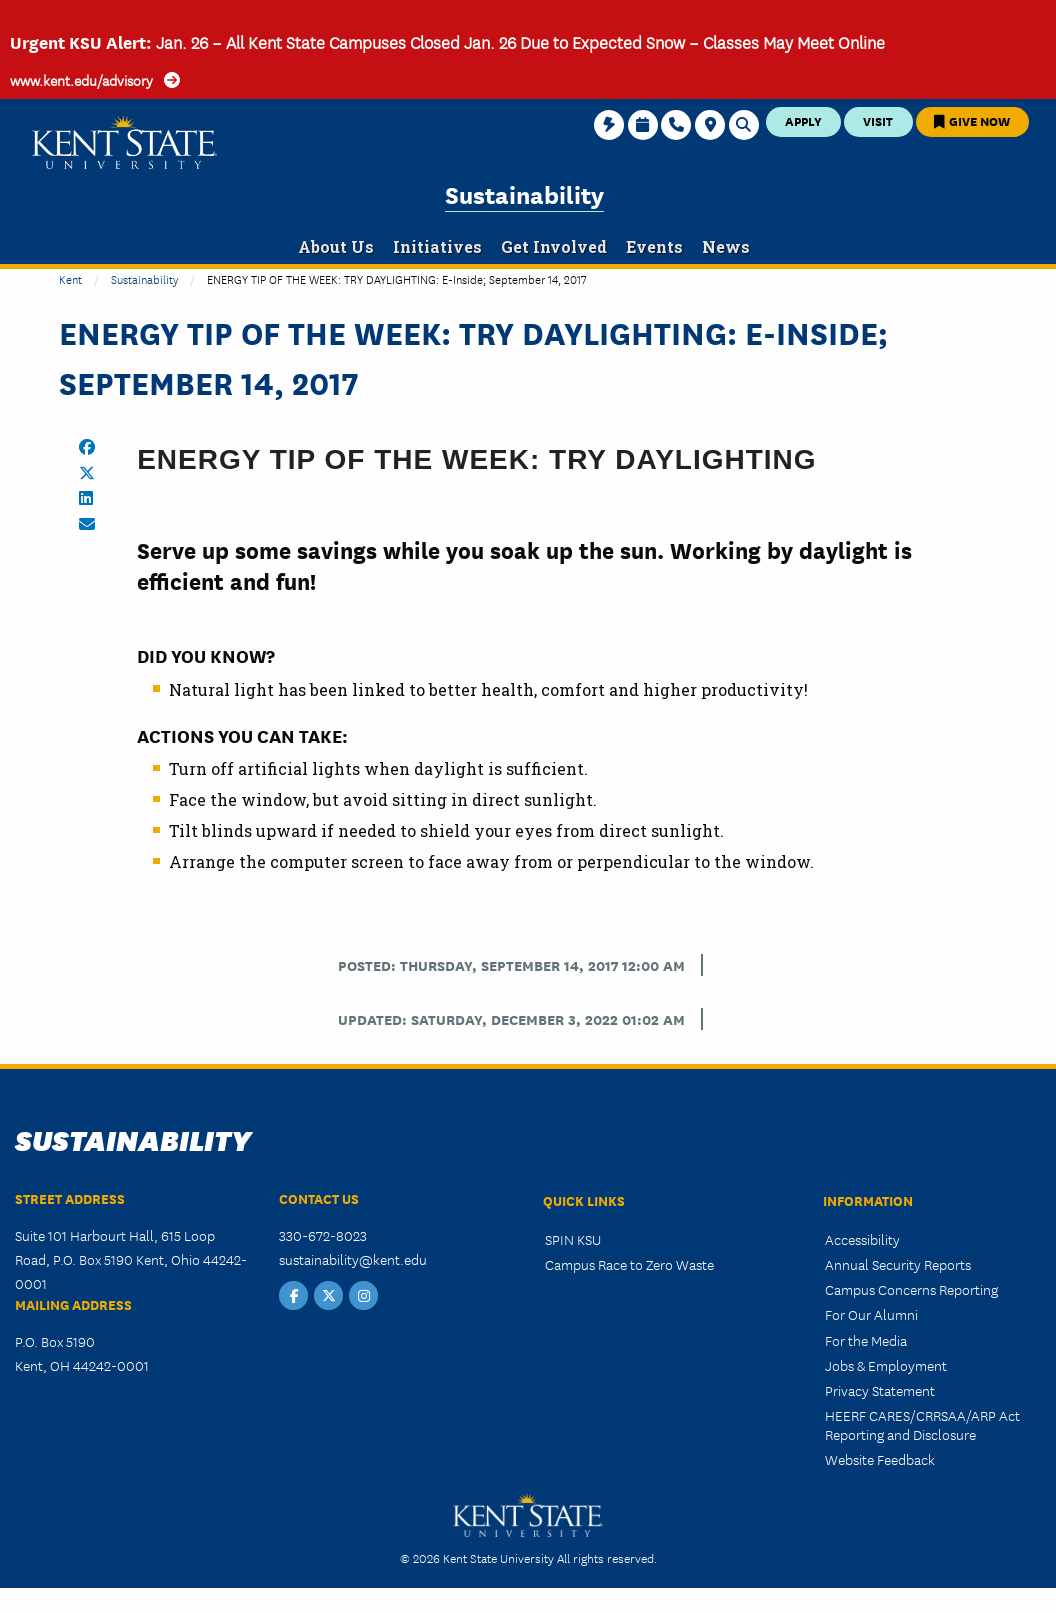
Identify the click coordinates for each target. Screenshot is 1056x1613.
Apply (803, 120)
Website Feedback (880, 1459)
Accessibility (862, 1239)
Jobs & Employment (886, 1365)
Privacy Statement (880, 1390)
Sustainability (524, 193)
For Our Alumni (871, 1314)
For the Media (866, 1340)
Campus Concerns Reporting (911, 1289)
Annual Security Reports (898, 1264)
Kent (70, 278)
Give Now (972, 120)
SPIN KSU (573, 1239)
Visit (878, 120)
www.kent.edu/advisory (81, 80)
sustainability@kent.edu (353, 1259)
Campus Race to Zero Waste (629, 1264)
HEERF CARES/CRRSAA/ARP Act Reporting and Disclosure (922, 1424)
